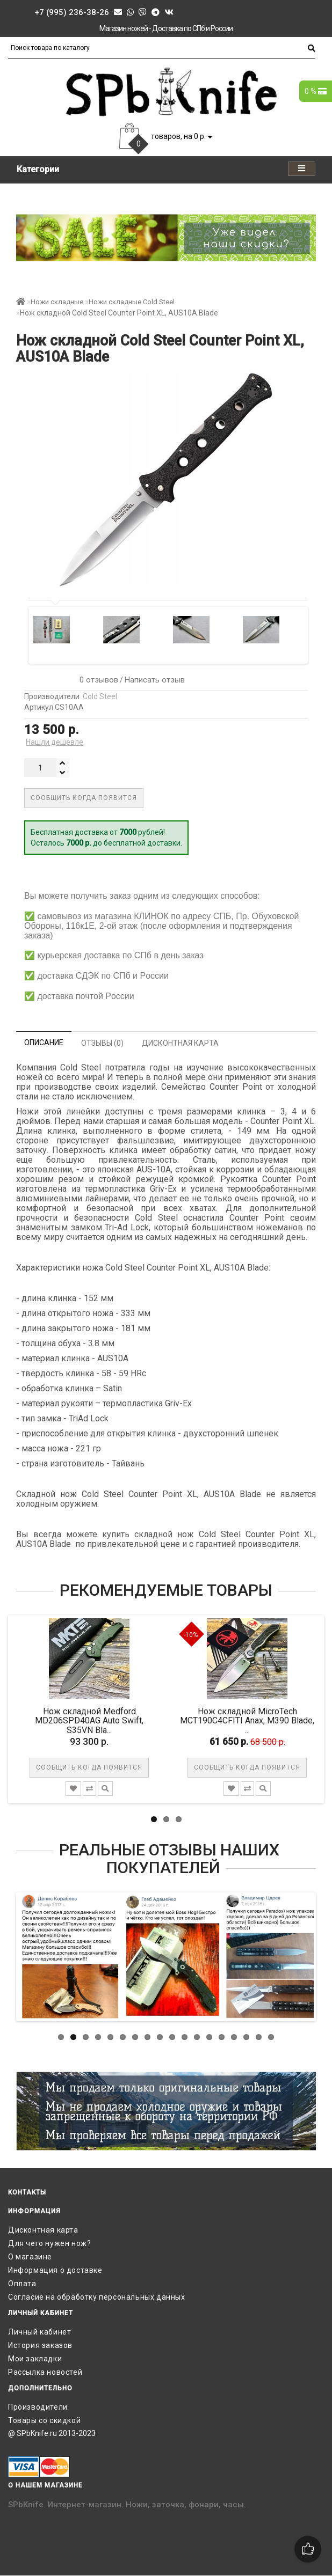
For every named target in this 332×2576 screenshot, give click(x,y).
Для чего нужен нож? (49, 2243)
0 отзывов (96, 680)
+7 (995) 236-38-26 (71, 12)
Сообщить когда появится (84, 798)
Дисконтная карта (43, 2230)
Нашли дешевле (54, 742)
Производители (38, 2407)
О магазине (30, 2256)
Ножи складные (57, 302)
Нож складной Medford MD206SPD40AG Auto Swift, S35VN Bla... (90, 1720)
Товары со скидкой (44, 2420)
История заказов (40, 2345)
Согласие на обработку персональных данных (96, 2297)
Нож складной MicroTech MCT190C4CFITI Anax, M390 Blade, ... (248, 1720)
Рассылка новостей (45, 2372)
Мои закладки (35, 2358)
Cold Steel (100, 696)
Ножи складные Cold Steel (132, 302)
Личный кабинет (39, 2332)
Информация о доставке (55, 2270)
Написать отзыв (155, 680)
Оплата (22, 2283)
